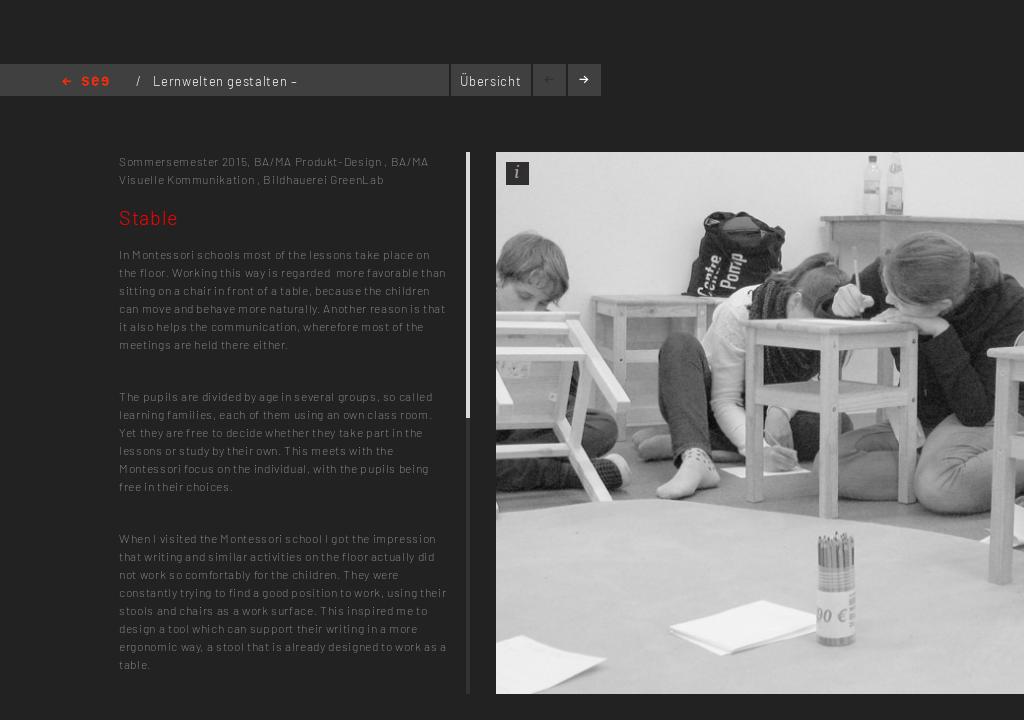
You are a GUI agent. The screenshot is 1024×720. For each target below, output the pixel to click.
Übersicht (490, 81)
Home (85, 82)
